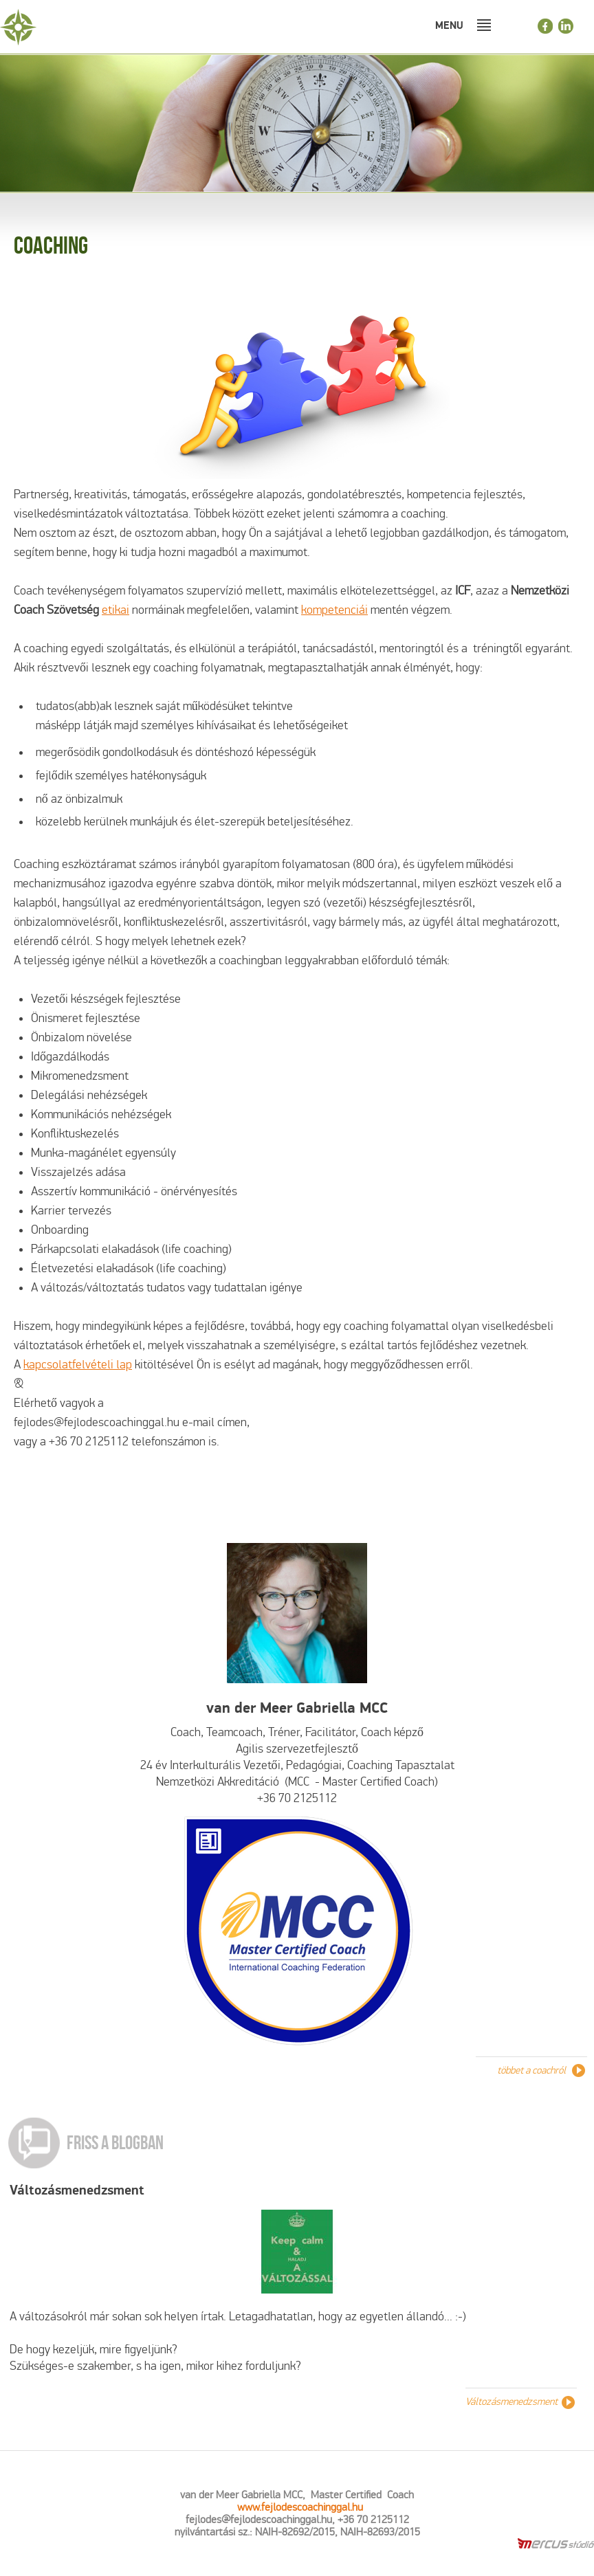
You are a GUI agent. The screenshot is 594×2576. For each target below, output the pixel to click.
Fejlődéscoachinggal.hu (93, 27)
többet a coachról (531, 2070)
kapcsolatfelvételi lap (77, 1364)
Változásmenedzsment (77, 2190)
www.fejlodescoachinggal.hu (300, 2506)
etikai (115, 610)
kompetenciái (334, 610)
